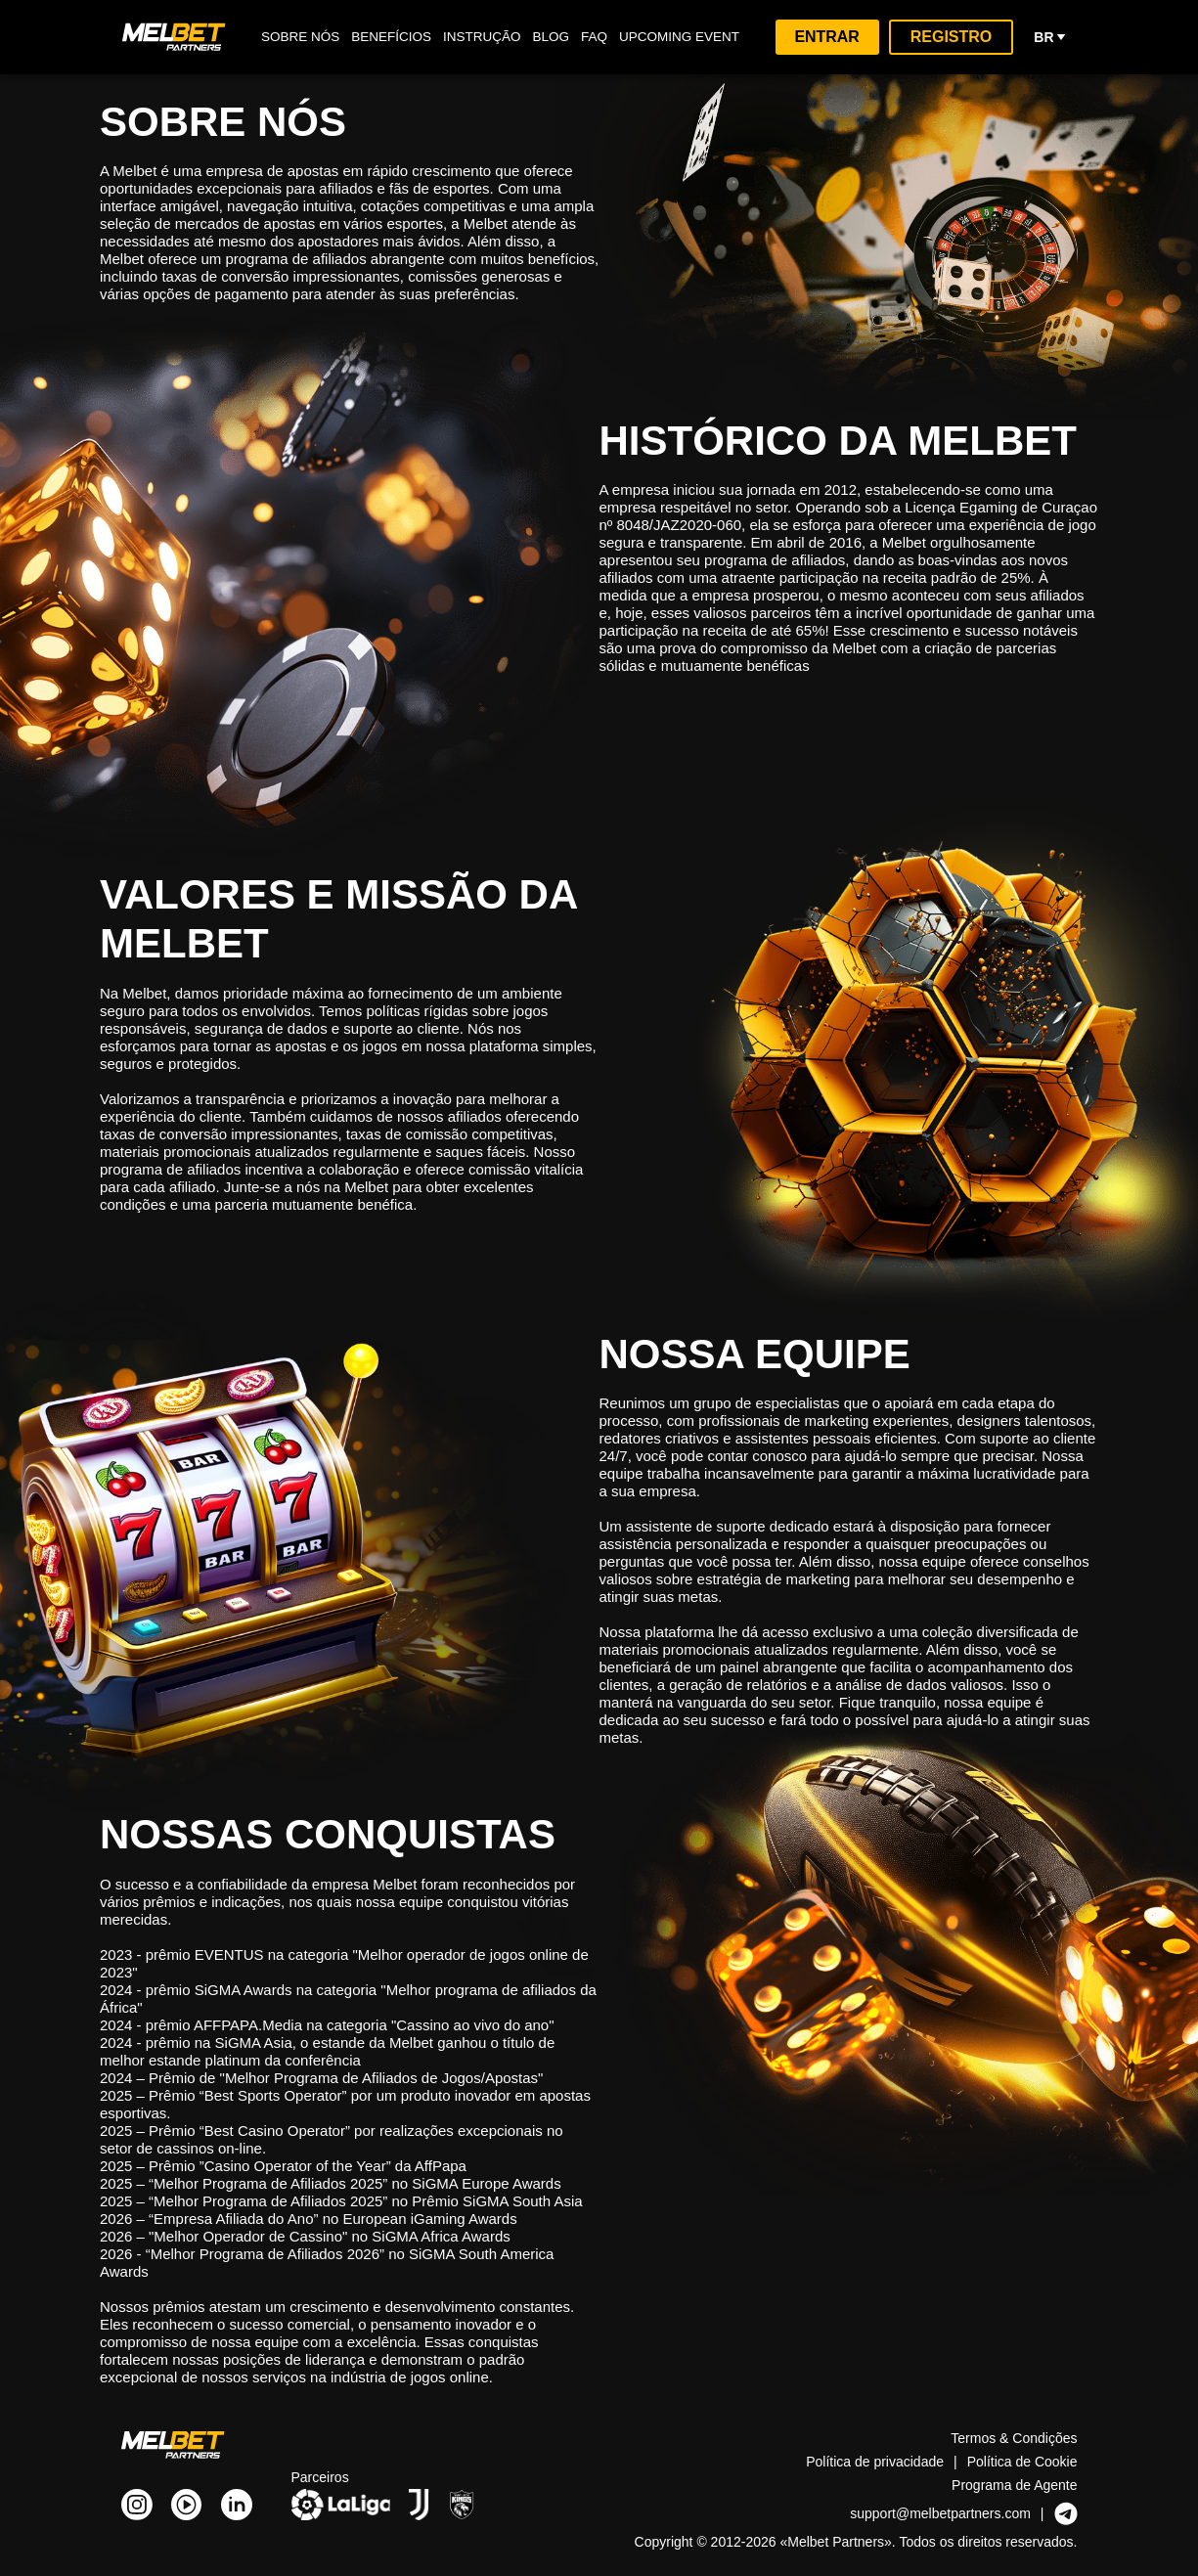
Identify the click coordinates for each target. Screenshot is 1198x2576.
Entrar (833, 36)
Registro (955, 36)
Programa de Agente (1014, 2484)
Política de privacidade (875, 2461)
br (1051, 37)
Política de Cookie (1023, 2461)
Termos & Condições (1014, 2437)
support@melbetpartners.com (938, 2513)
